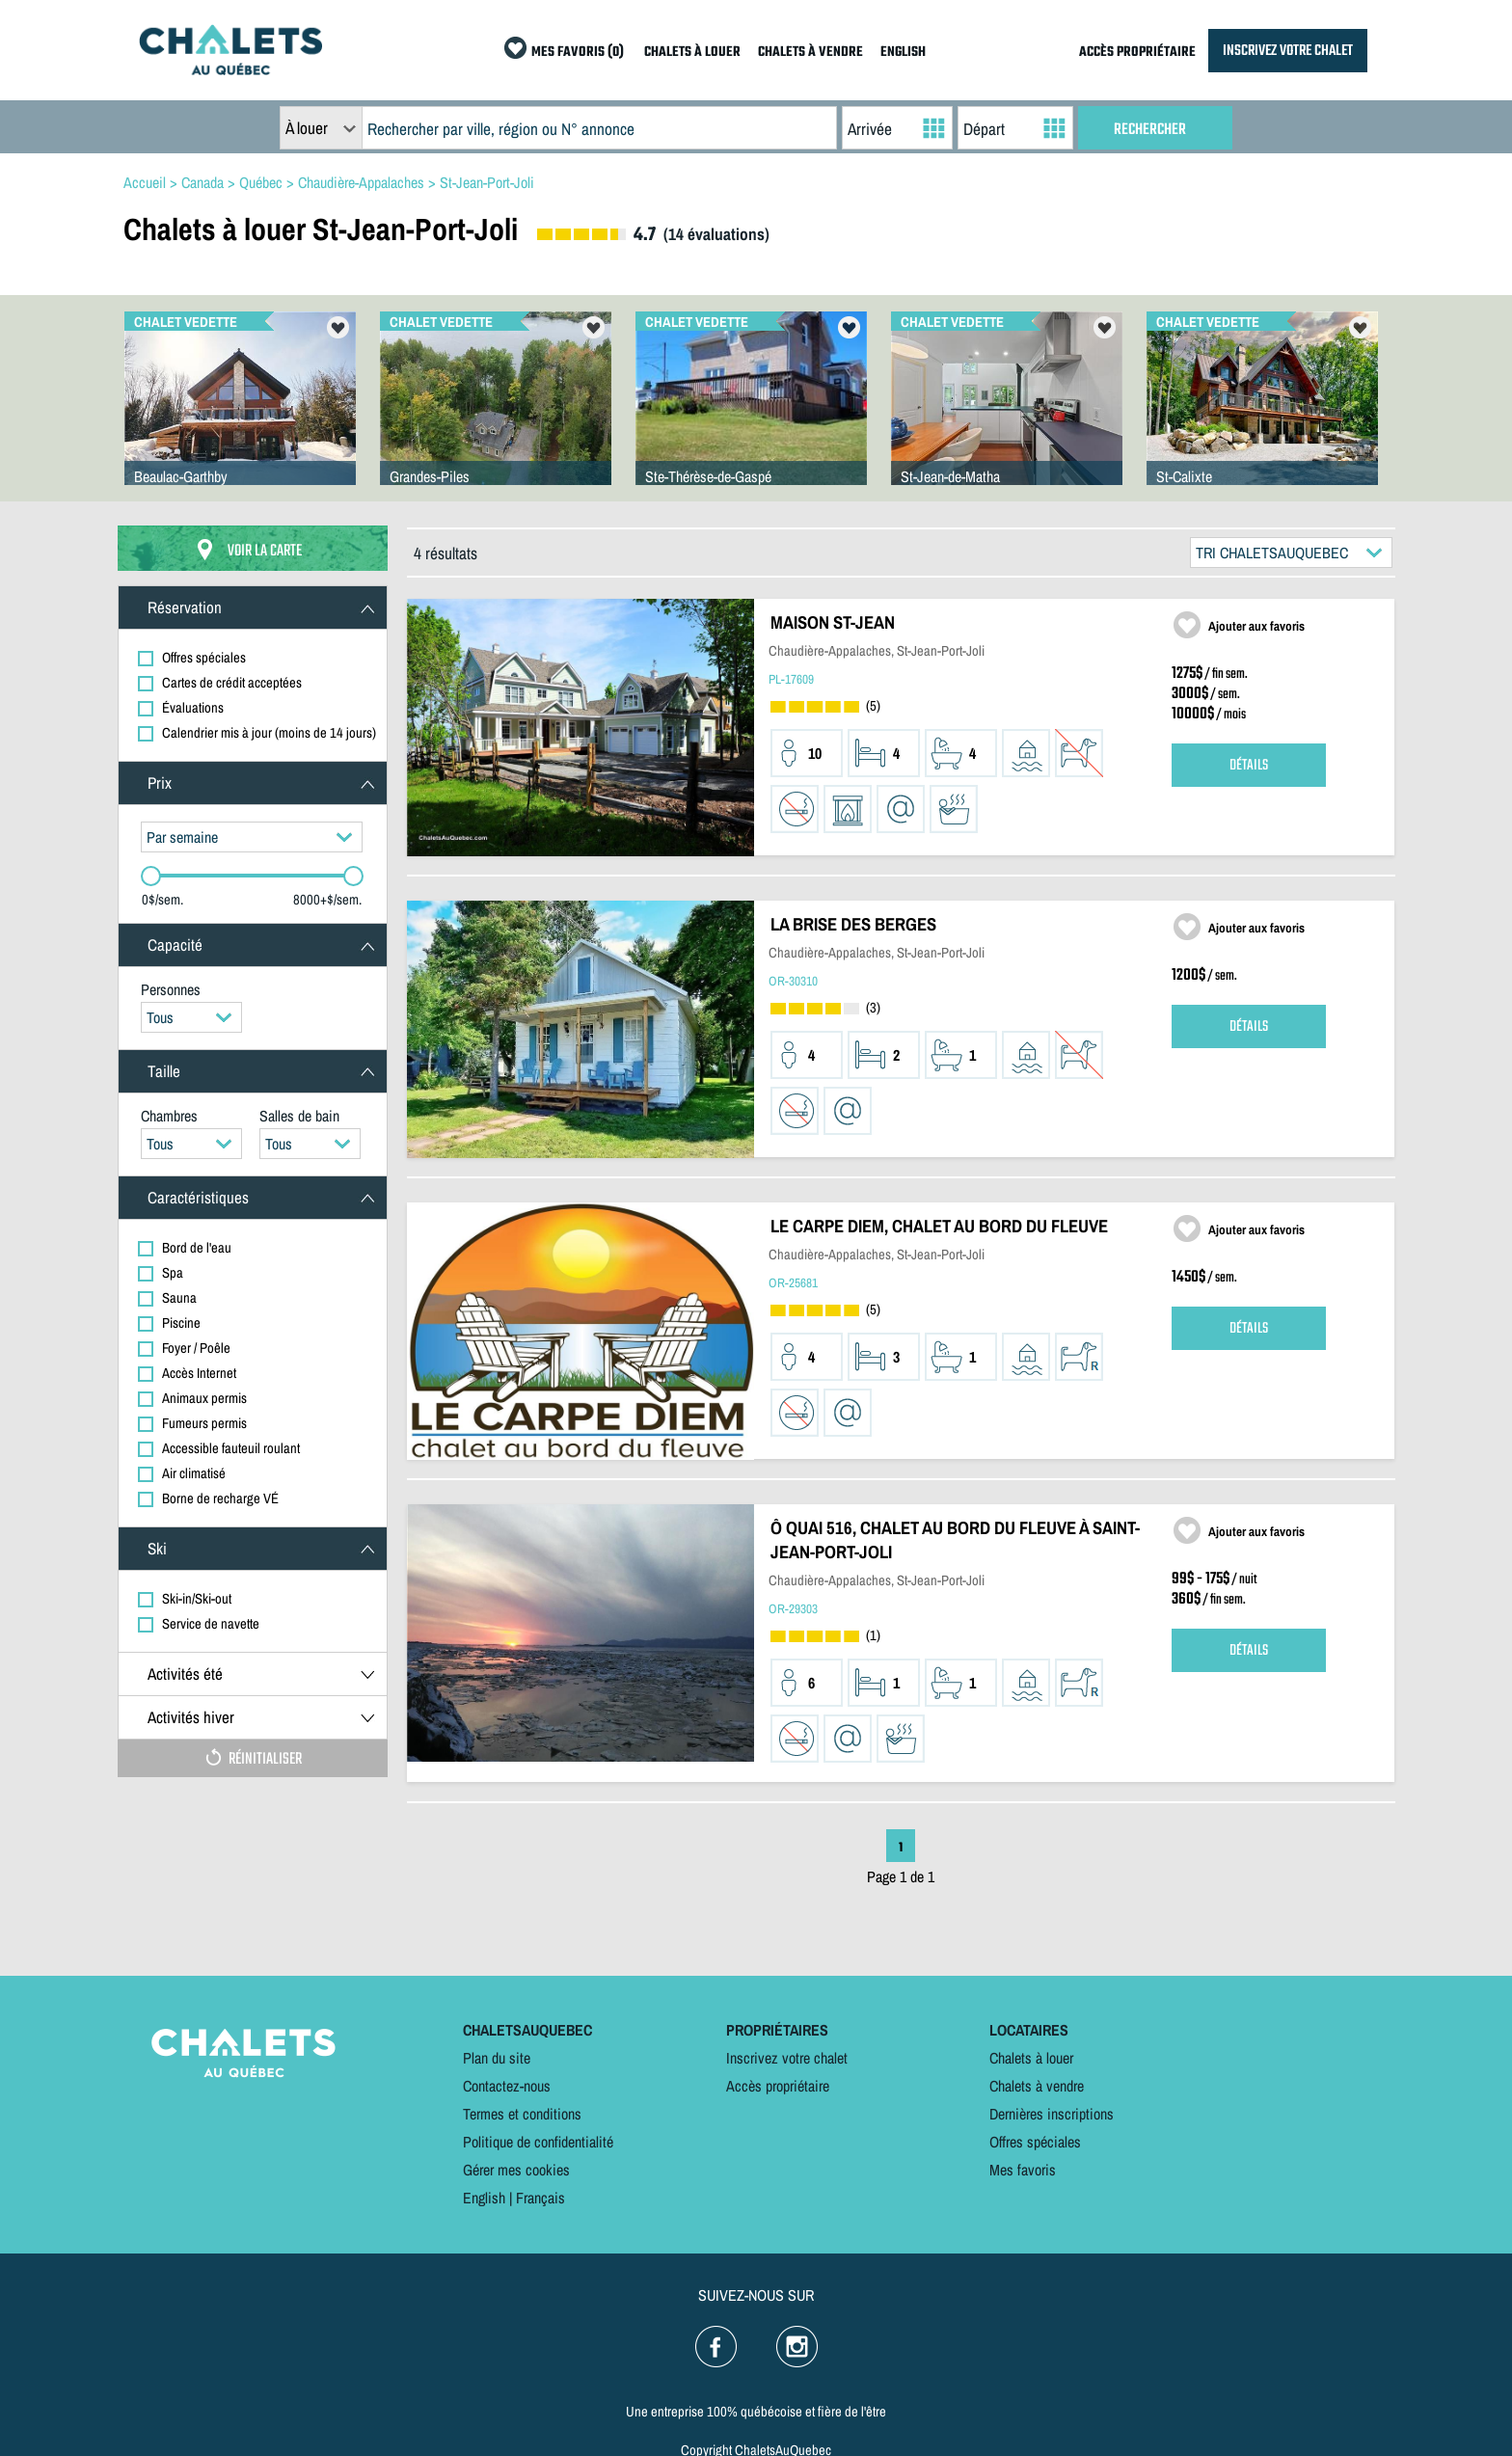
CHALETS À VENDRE (810, 52)
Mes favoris (1022, 2169)
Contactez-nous (507, 2085)
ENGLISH (903, 52)
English (484, 2197)
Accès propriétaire (777, 2085)
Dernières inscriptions (1051, 2113)
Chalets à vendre (1036, 2085)
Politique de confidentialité (538, 2141)
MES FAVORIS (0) (577, 52)
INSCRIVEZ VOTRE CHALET (1288, 51)
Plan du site (496, 2057)
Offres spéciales (1035, 2141)
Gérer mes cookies (516, 2169)
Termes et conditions (522, 2113)
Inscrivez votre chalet (787, 2057)
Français (540, 2197)
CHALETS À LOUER (692, 52)
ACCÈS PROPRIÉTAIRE (1137, 52)
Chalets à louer (1031, 2057)
